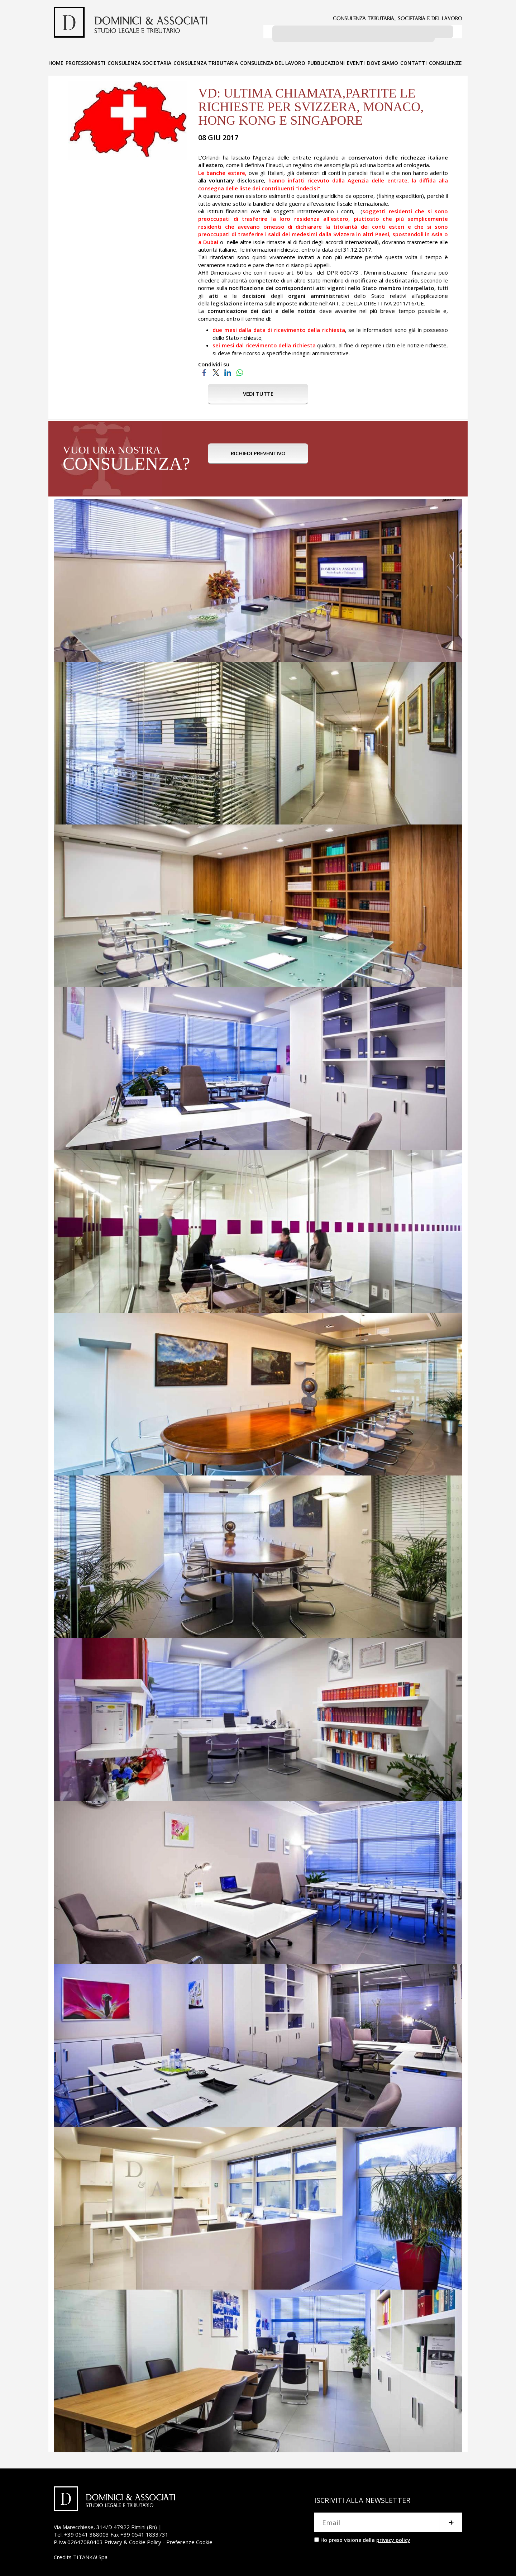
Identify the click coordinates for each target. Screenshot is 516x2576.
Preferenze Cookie (189, 2539)
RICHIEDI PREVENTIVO (258, 456)
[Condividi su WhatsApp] (239, 369)
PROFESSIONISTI (85, 60)
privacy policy (393, 2537)
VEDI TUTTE (258, 390)
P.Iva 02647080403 (78, 2539)
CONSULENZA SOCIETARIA (139, 60)
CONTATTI (413, 60)
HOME (55, 60)
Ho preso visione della (365, 2537)
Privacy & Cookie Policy (132, 2539)
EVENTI (356, 60)
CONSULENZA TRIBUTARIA (205, 60)
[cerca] (353, 33)
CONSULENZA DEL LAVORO (272, 60)
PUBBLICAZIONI (326, 60)
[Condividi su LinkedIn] (228, 369)
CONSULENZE (445, 60)
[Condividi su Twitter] (216, 369)
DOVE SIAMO (382, 60)
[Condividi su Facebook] (204, 369)
